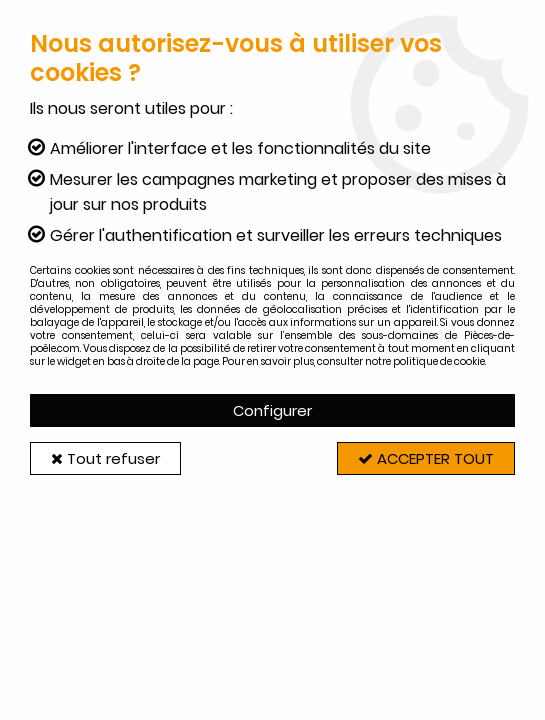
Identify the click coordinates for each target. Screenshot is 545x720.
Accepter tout (426, 458)
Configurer (272, 410)
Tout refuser (105, 458)
